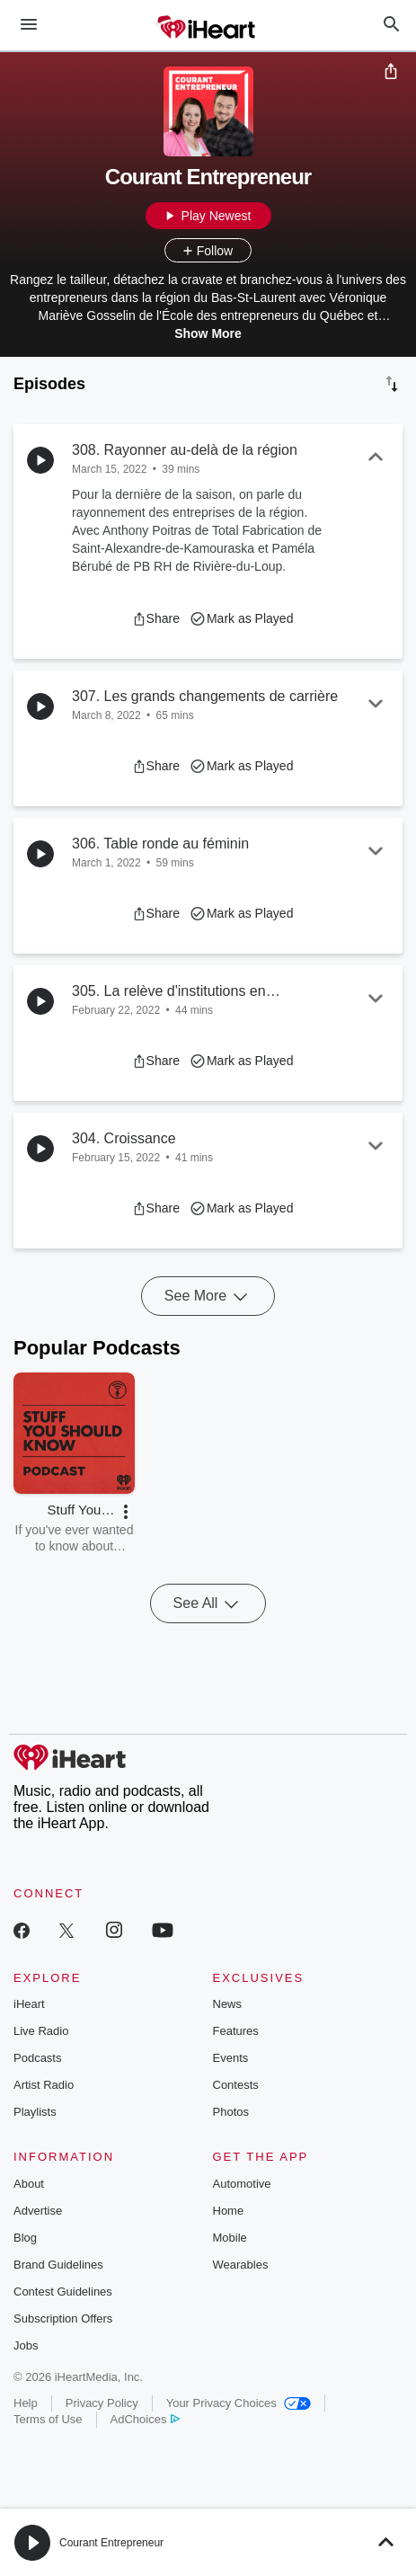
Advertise (37, 2210)
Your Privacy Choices (238, 2403)
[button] (156, 618)
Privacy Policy (102, 2403)
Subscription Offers (62, 2318)
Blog (25, 2237)
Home (228, 2210)
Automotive (242, 2183)
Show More (208, 333)
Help (25, 2403)
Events (231, 2058)
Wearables (241, 2264)
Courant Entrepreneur (111, 2542)
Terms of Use (48, 2419)
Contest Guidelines (62, 2291)
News (228, 2004)
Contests (236, 2085)
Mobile (230, 2237)
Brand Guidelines (58, 2264)
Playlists (35, 2112)
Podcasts (37, 2058)
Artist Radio (43, 2085)
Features (236, 2031)
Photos (231, 2112)
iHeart (29, 2004)
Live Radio (40, 2031)
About (28, 2183)
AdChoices (145, 2419)
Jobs (25, 2345)
